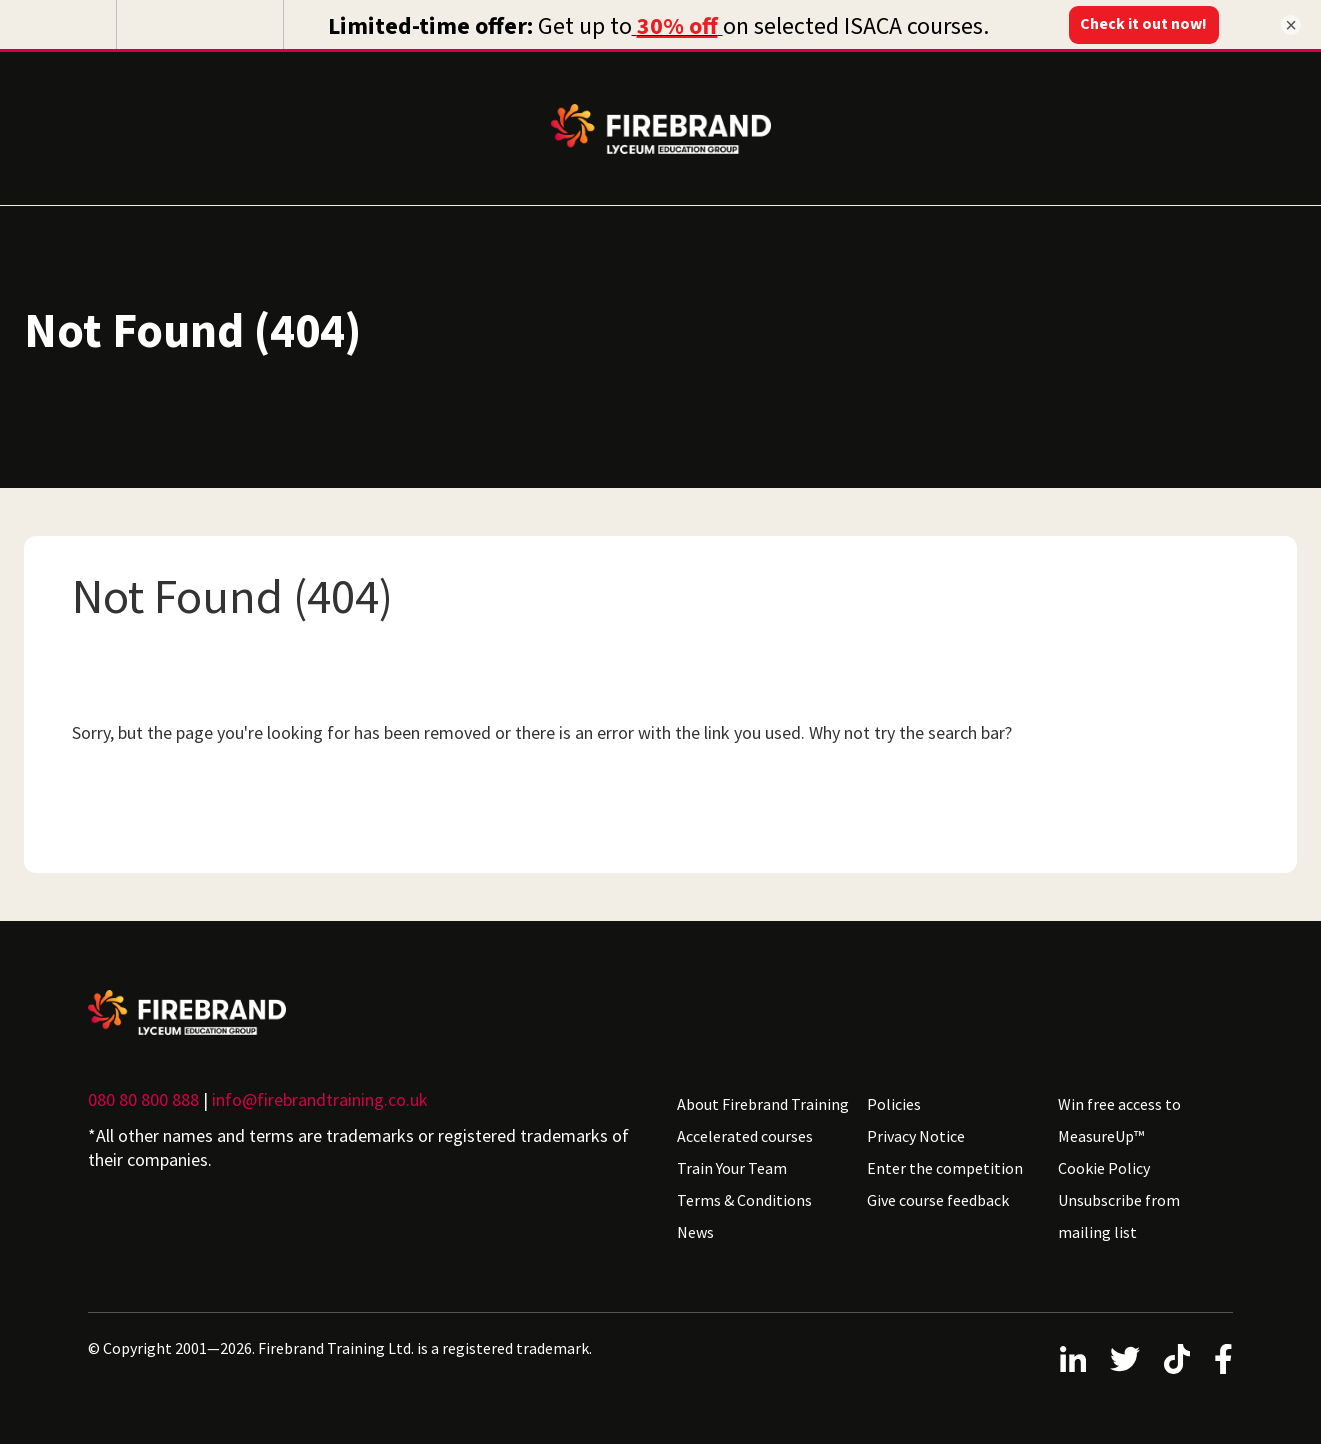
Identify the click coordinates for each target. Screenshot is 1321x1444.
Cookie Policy (1104, 1163)
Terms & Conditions (744, 1195)
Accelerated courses (745, 1131)
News (695, 1227)
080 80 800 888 (143, 1094)
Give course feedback (938, 1195)
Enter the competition (945, 1163)
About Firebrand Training (763, 1099)
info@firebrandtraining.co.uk (320, 1094)
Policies (894, 1099)
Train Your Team (732, 1163)
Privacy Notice (916, 1131)
